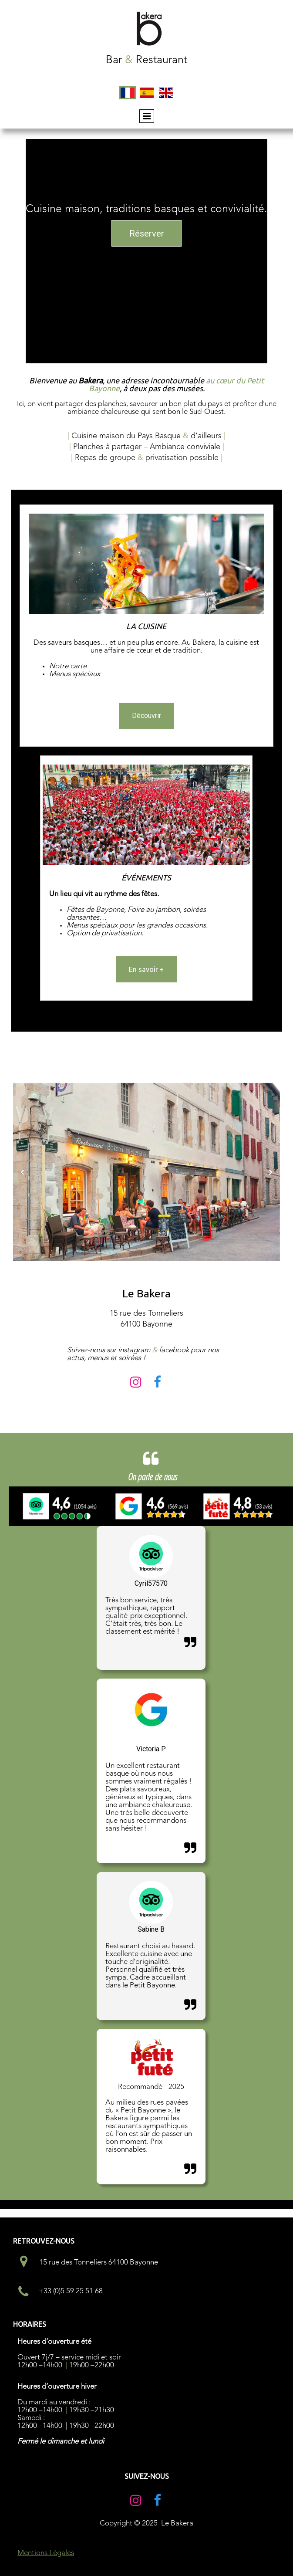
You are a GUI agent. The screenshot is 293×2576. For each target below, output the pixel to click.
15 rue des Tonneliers (146, 1313)
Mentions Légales (45, 2553)
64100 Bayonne (146, 1324)
